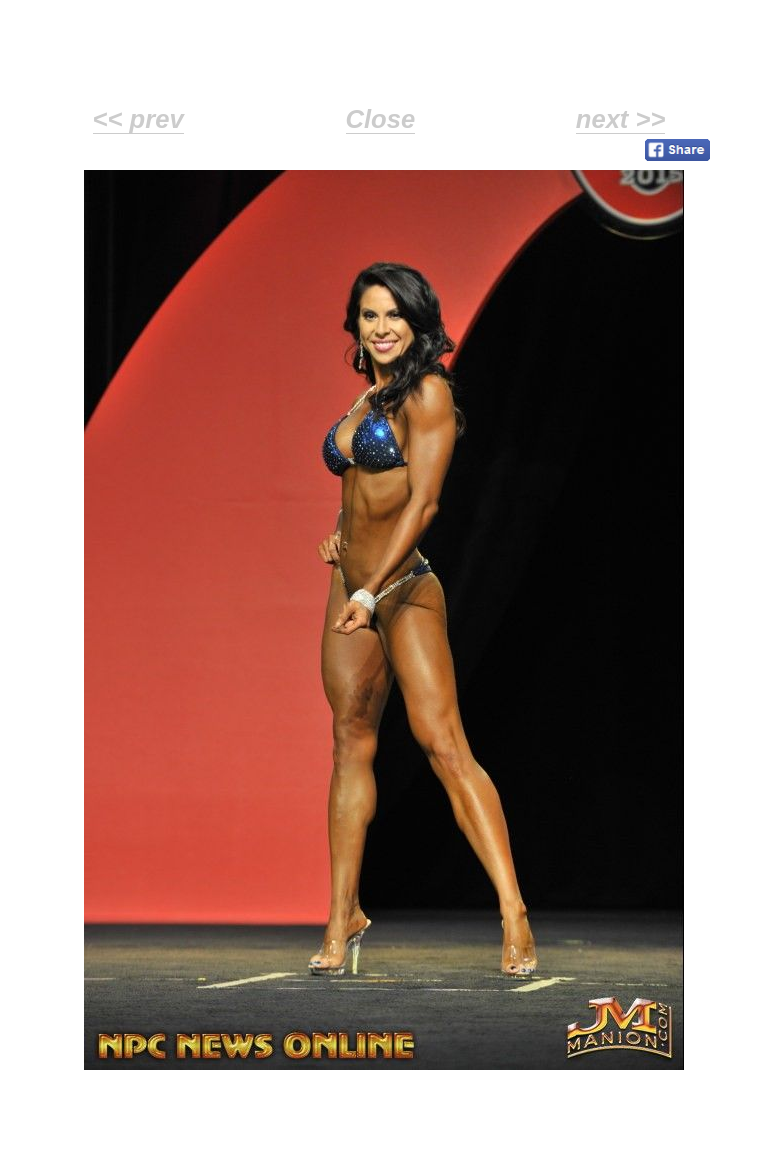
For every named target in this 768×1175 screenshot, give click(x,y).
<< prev (138, 119)
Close (381, 119)
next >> (621, 119)
